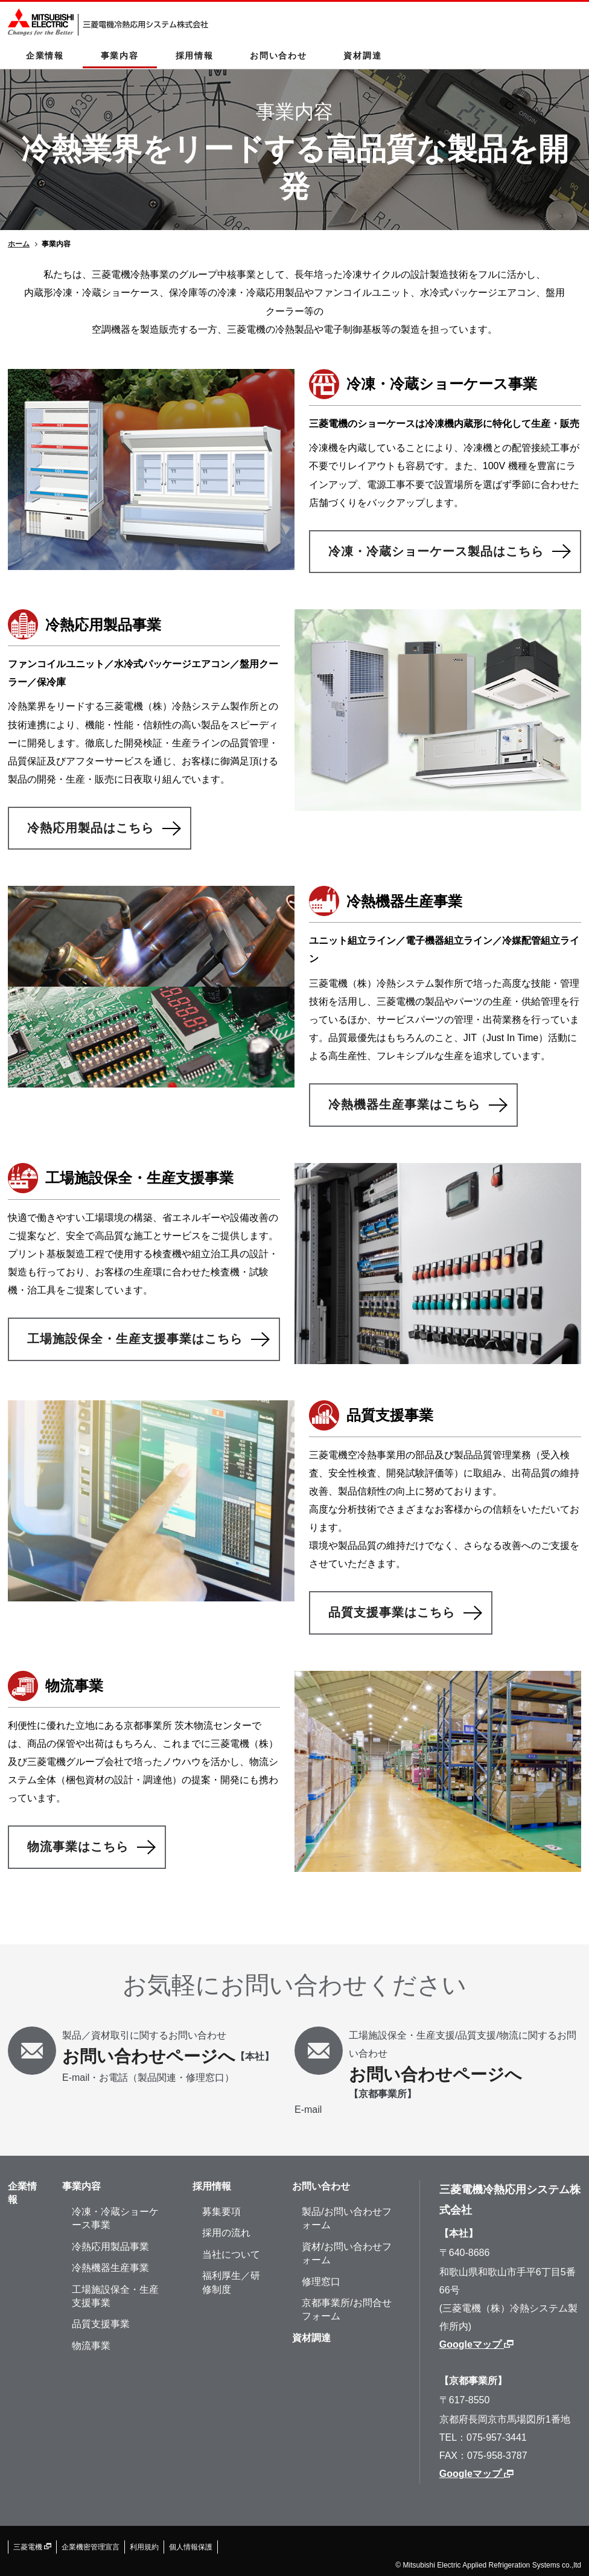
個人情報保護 (190, 2547)
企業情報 (45, 55)
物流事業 (91, 2346)
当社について (231, 2254)
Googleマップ (476, 2344)
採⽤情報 (212, 2186)
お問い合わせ (278, 55)
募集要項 (221, 2211)
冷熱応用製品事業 (110, 2246)
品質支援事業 (101, 2324)
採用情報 (195, 55)
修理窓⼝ (321, 2281)
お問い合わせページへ (148, 2056)
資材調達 (362, 55)
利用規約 (144, 2547)
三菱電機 (32, 2547)
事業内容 (120, 55)
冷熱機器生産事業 (110, 2268)
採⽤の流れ (226, 2233)
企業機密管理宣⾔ (90, 2547)
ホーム (19, 244)
